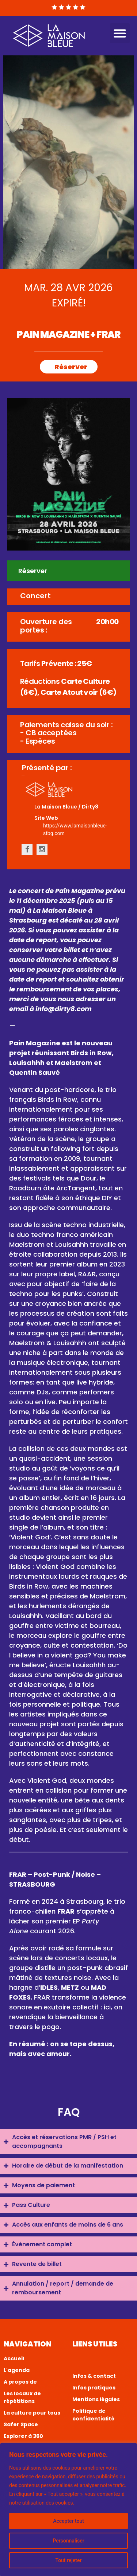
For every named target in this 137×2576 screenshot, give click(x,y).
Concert (35, 596)
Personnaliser (68, 2541)
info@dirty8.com (63, 1008)
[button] (120, 33)
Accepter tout (68, 2521)
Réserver (70, 366)
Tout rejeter (69, 2560)
